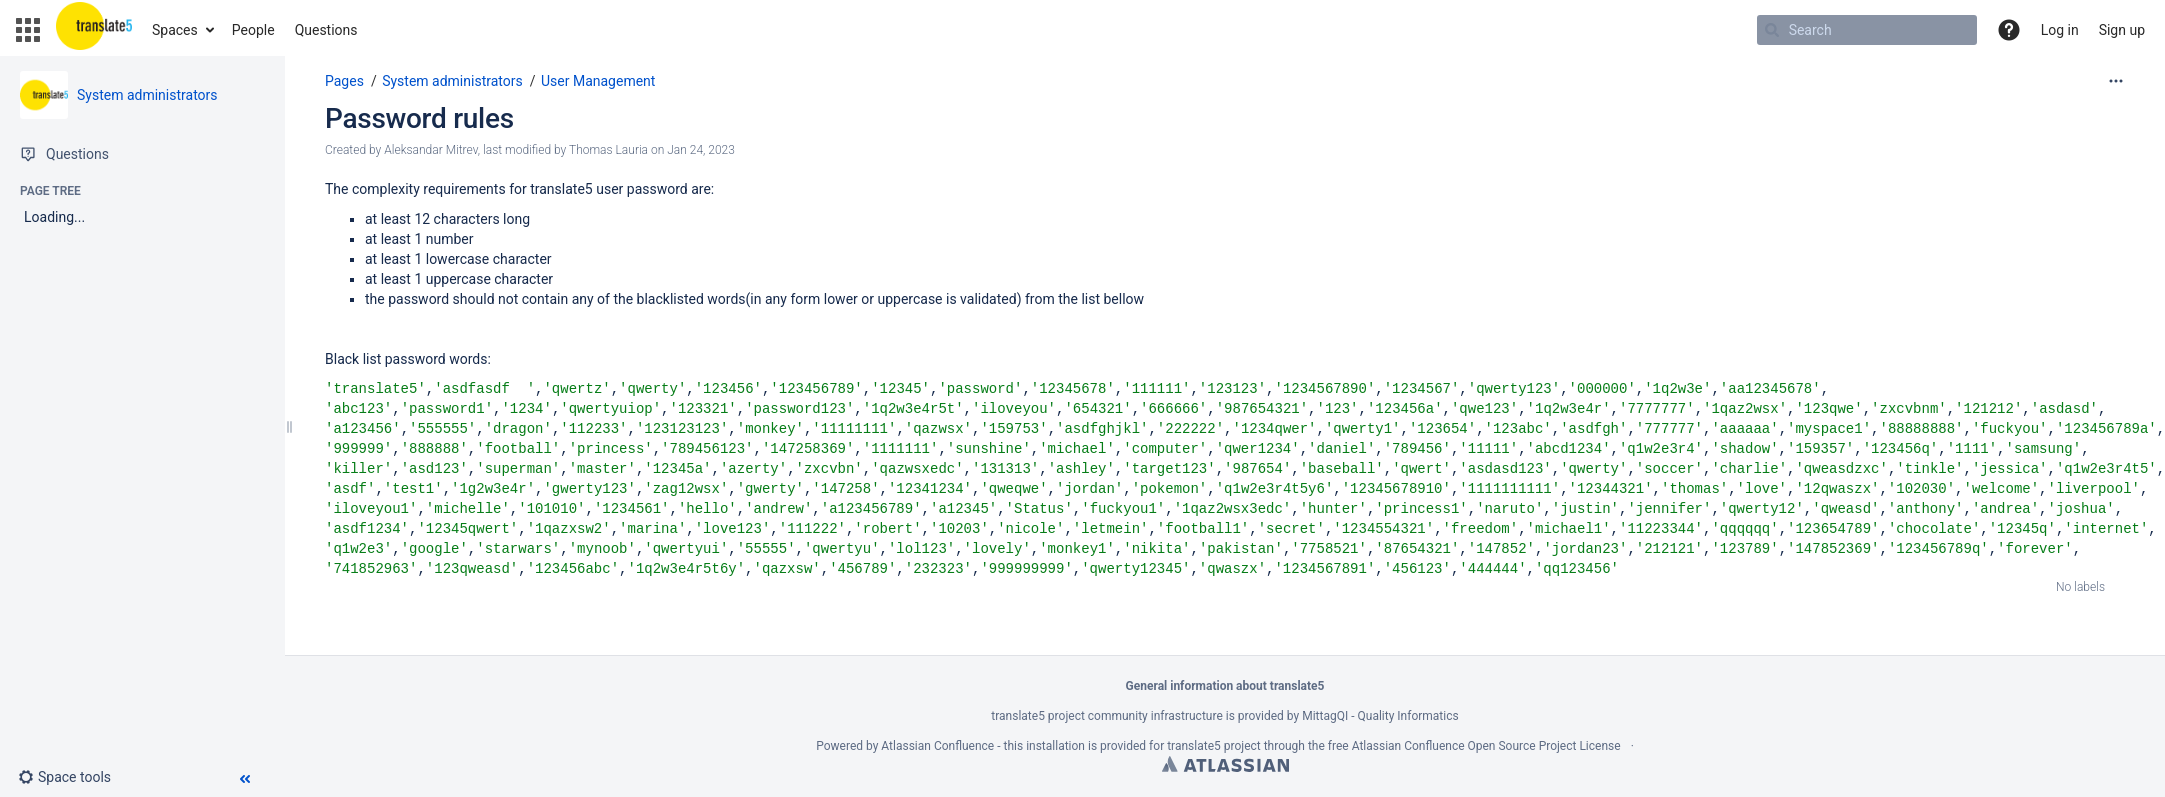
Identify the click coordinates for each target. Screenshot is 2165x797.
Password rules (419, 118)
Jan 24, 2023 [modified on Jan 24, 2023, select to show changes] (701, 150)
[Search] (1772, 30)
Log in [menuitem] (2060, 30)
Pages (344, 81)
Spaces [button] (175, 30)
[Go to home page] (94, 30)
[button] (28, 30)
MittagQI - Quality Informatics (1380, 716)
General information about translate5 (1225, 686)
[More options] (2116, 81)
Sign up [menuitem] (2122, 30)
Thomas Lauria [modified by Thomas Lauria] (608, 150)
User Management (598, 81)
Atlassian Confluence (937, 746)
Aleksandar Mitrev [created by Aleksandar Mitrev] (431, 150)
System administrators (147, 95)
